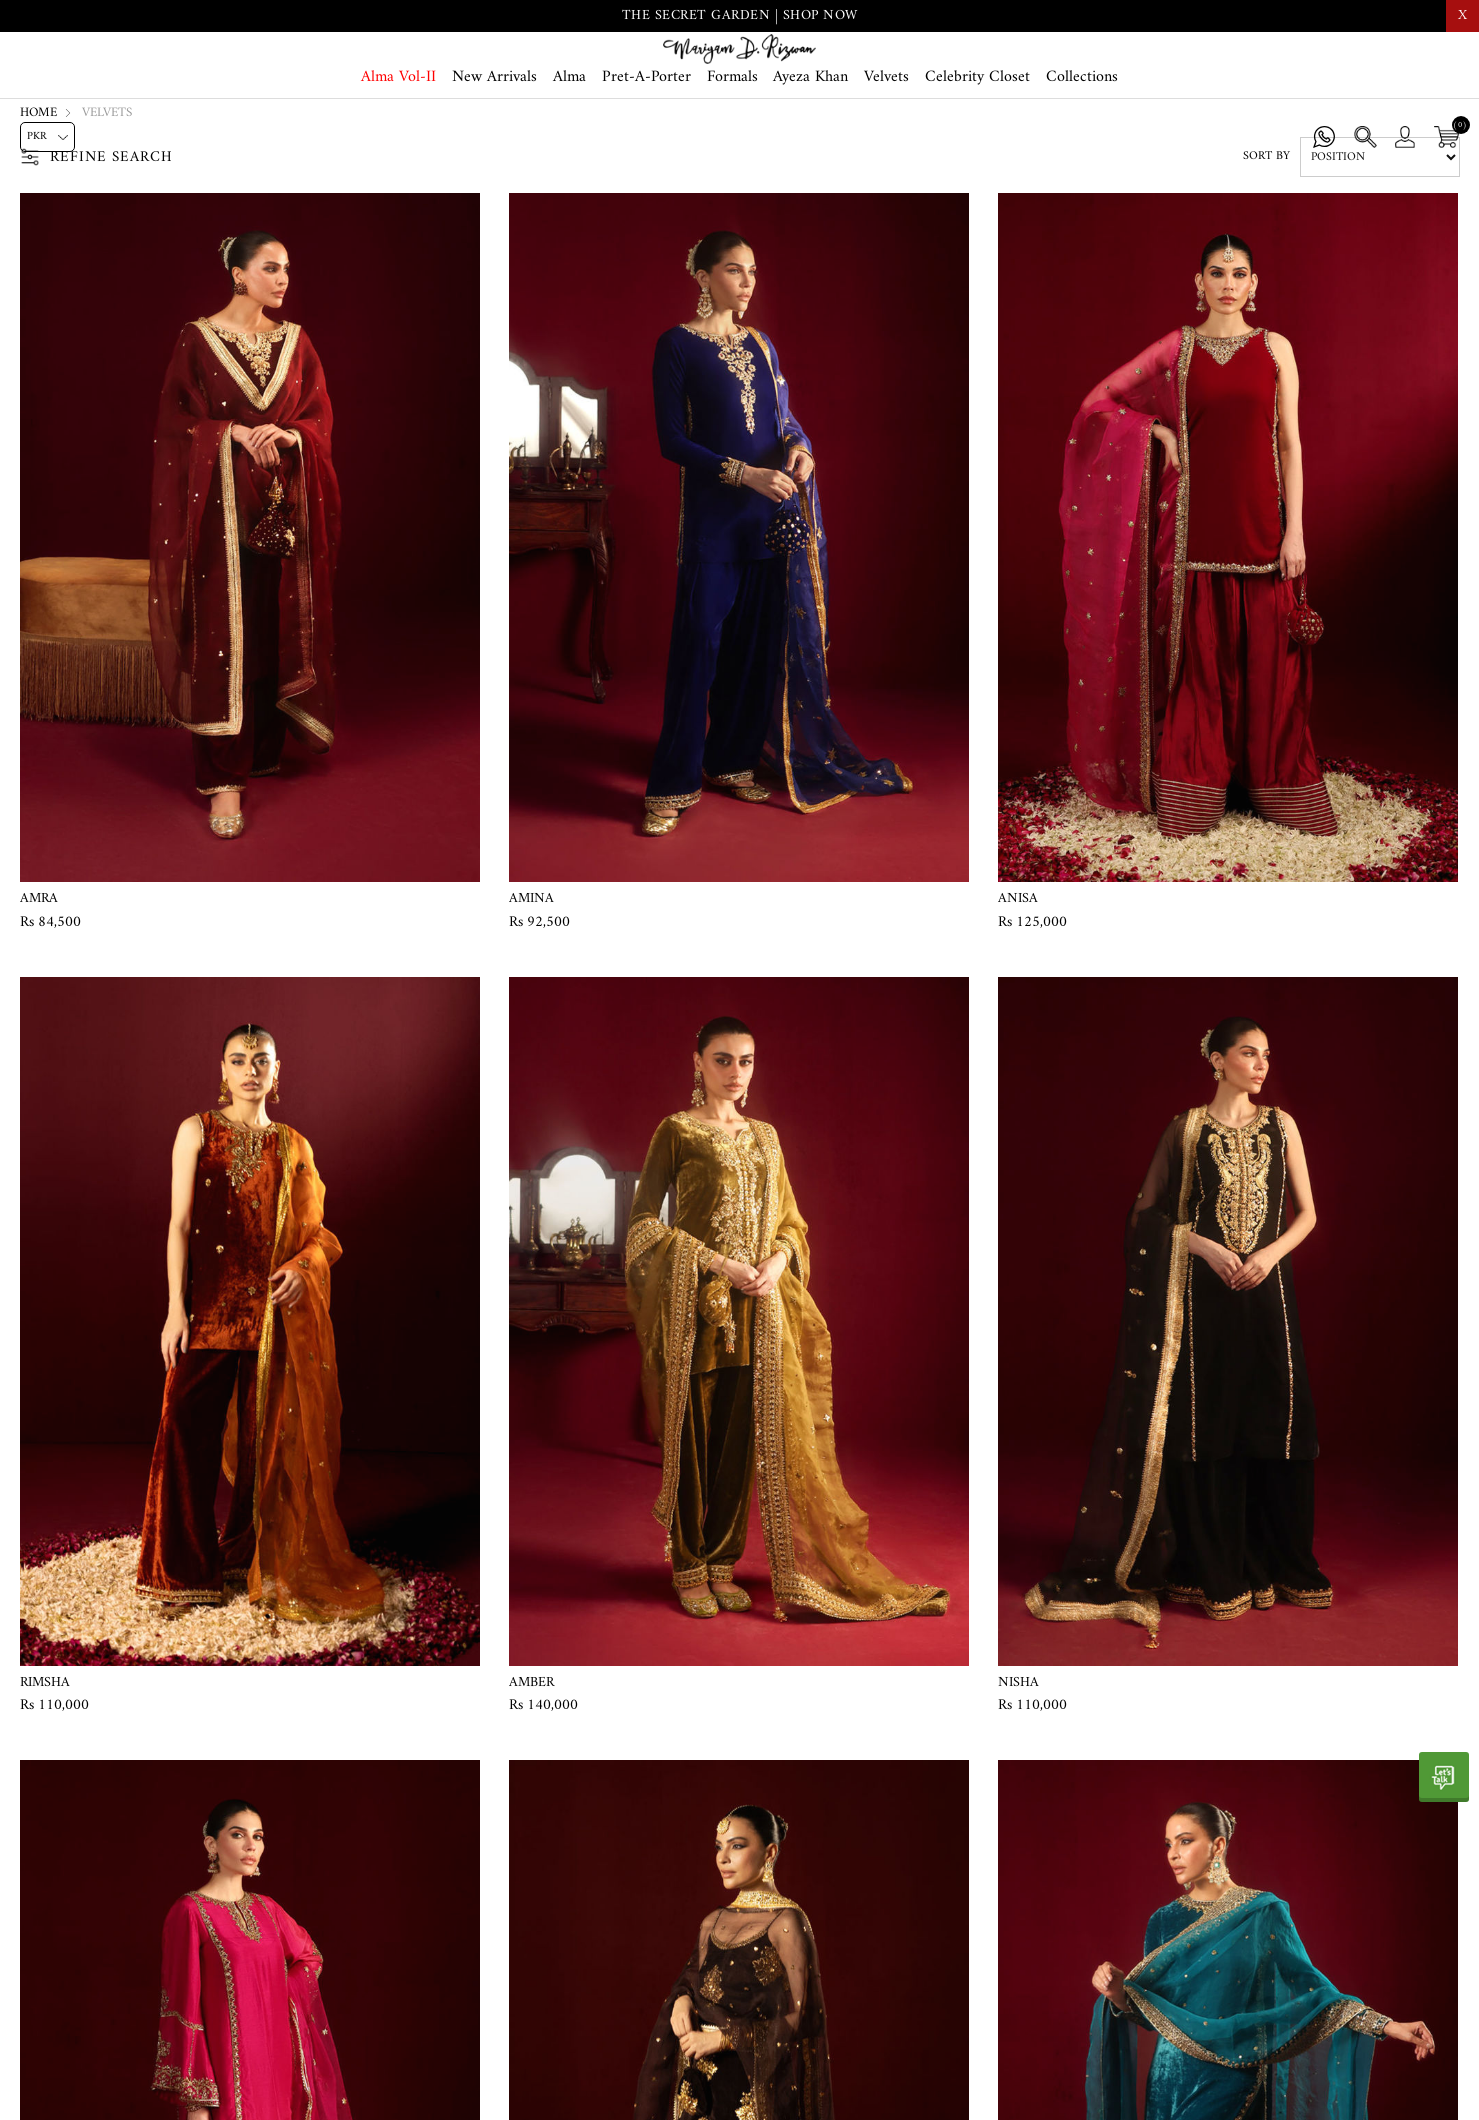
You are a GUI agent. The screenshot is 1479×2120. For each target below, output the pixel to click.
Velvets (886, 142)
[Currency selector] (47, 137)
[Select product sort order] (1380, 233)
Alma (569, 142)
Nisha (1018, 1758)
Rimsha (45, 1758)
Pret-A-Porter (646, 142)
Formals (732, 142)
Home (38, 188)
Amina (531, 974)
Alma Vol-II (398, 142)
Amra (39, 974)
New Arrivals (494, 142)
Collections (1082, 142)
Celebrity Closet (977, 142)
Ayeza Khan (810, 142)
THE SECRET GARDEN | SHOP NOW (740, 15)
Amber (531, 1758)
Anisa (1018, 974)
